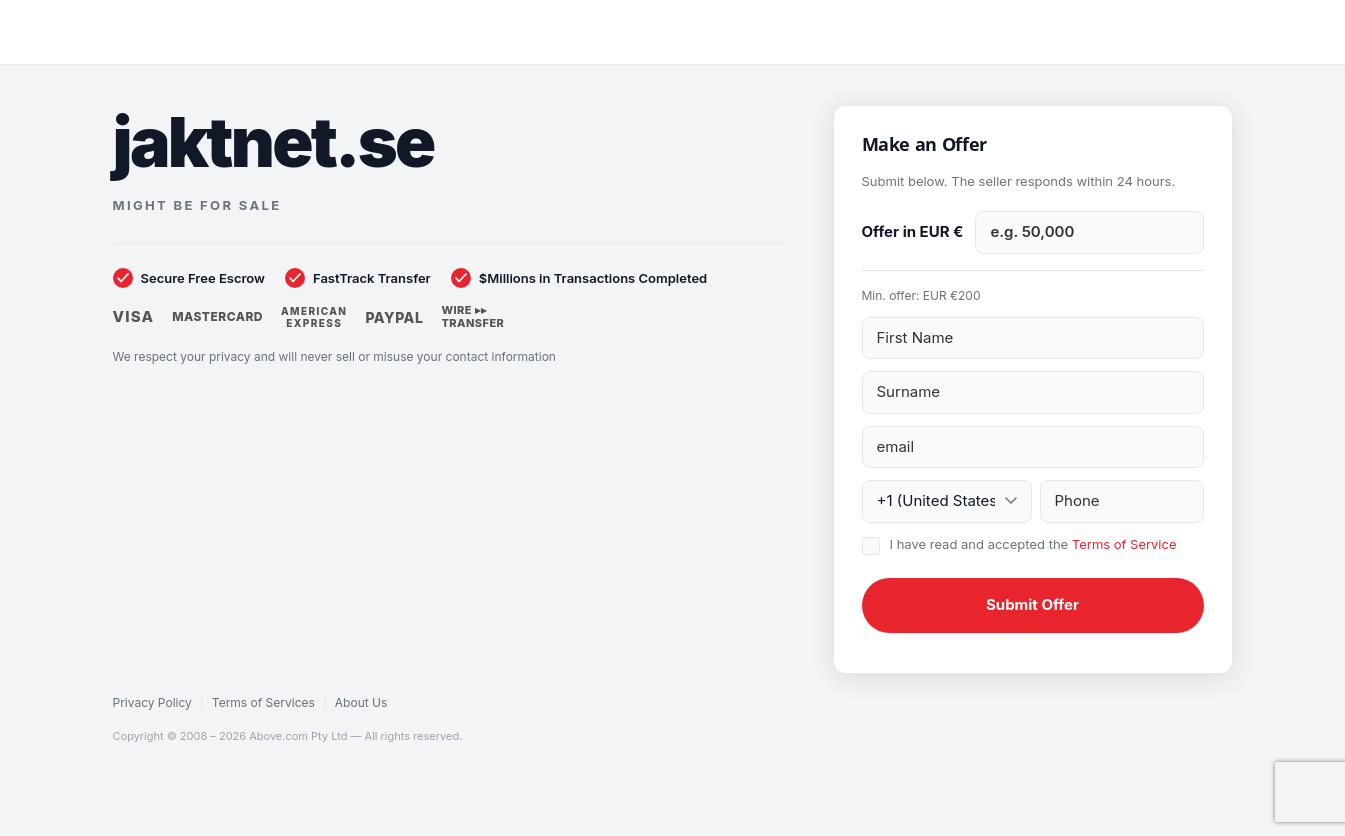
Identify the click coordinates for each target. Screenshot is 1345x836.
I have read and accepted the (1033, 544)
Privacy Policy (152, 702)
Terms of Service (1124, 544)
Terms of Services (263, 702)
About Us (361, 702)
